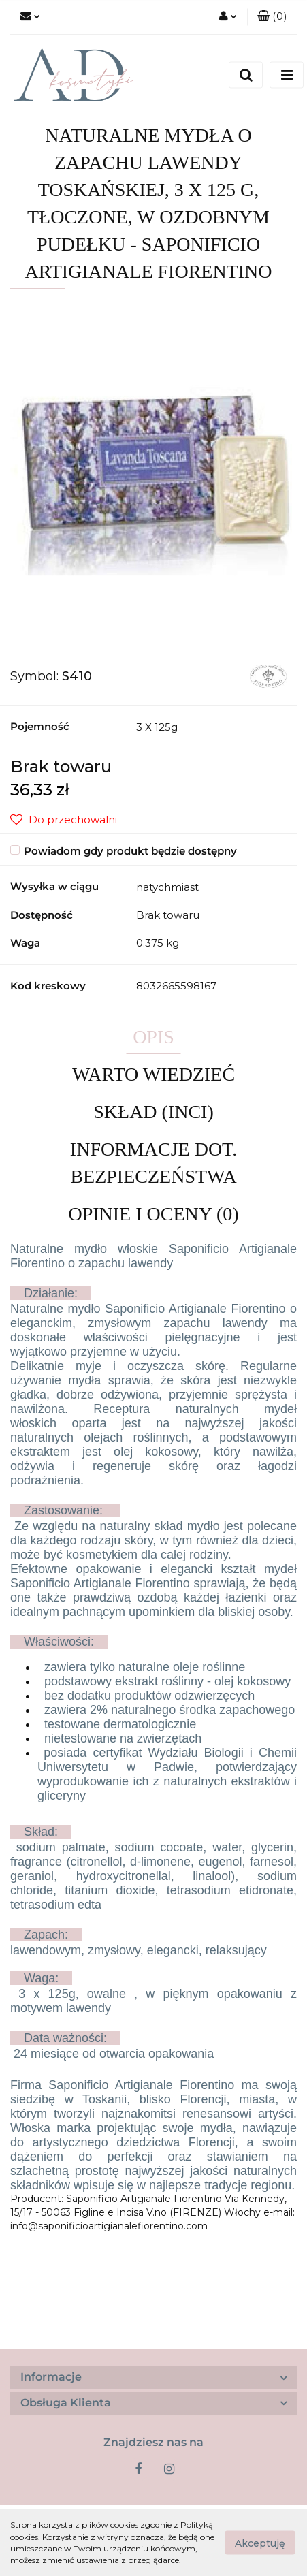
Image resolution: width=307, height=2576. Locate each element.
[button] (272, 17)
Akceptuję (260, 2543)
